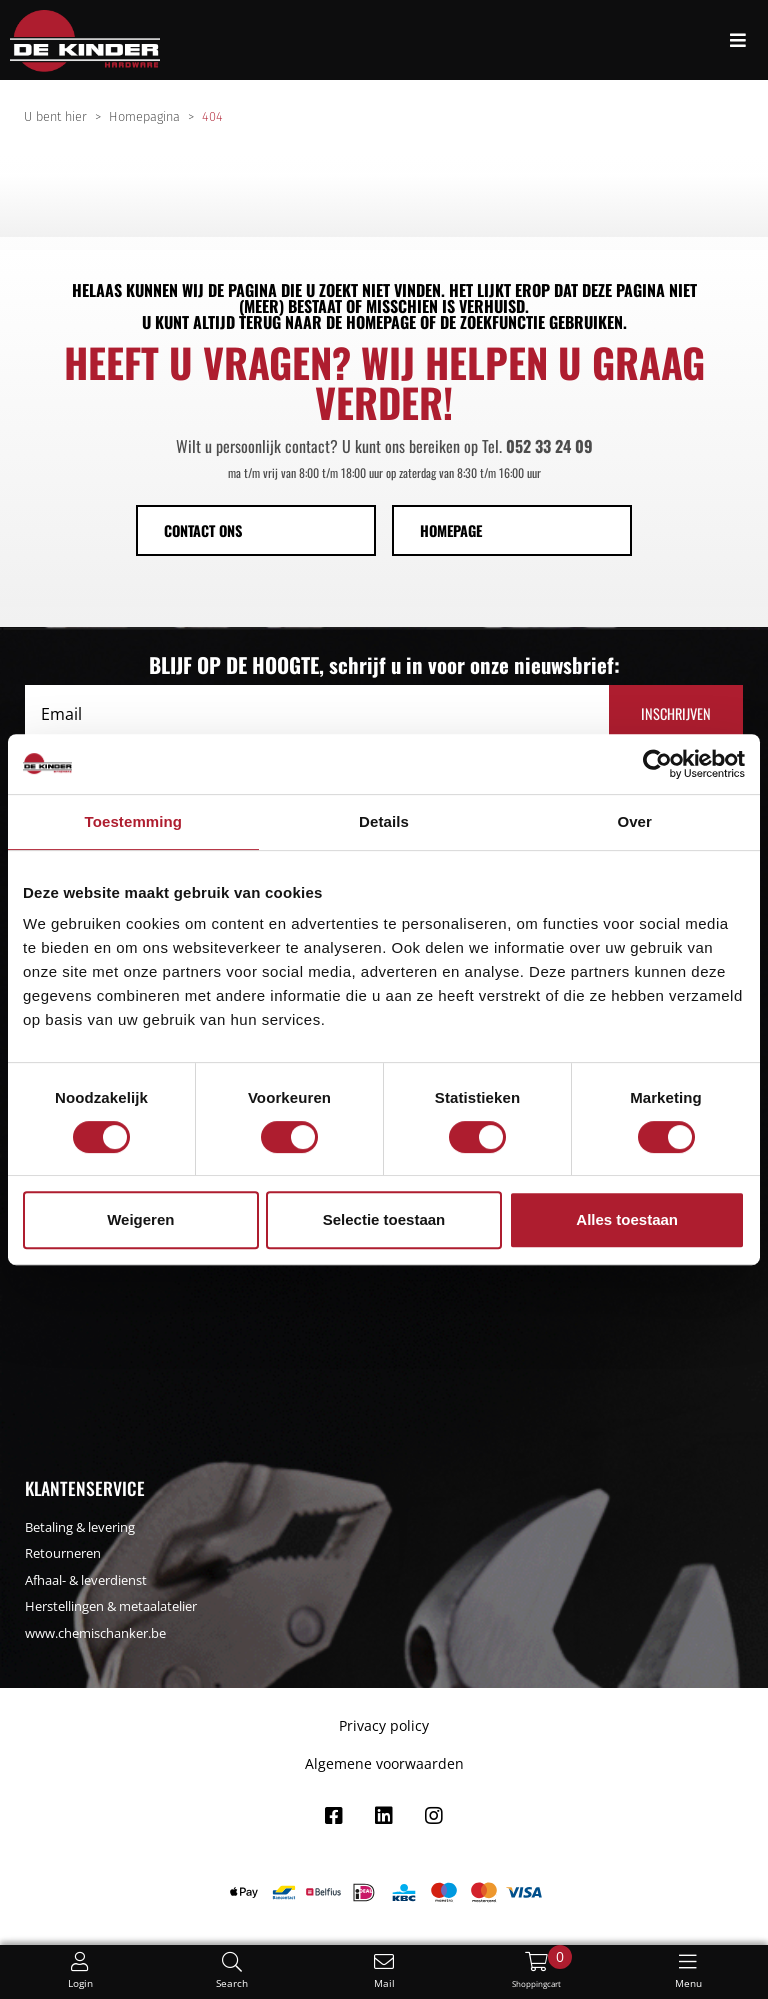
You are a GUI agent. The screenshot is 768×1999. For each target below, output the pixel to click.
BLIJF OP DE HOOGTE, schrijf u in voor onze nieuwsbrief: (384, 665)
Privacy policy (384, 1725)
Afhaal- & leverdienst (86, 1580)
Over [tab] (634, 821)
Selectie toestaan (384, 1219)
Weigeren (140, 1219)
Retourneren (63, 1553)
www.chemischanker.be (95, 1633)
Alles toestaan (627, 1219)
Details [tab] (384, 821)
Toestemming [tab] (134, 821)
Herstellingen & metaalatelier (111, 1606)
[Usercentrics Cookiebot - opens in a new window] (657, 764)
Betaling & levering (80, 1527)
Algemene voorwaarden (384, 1763)
